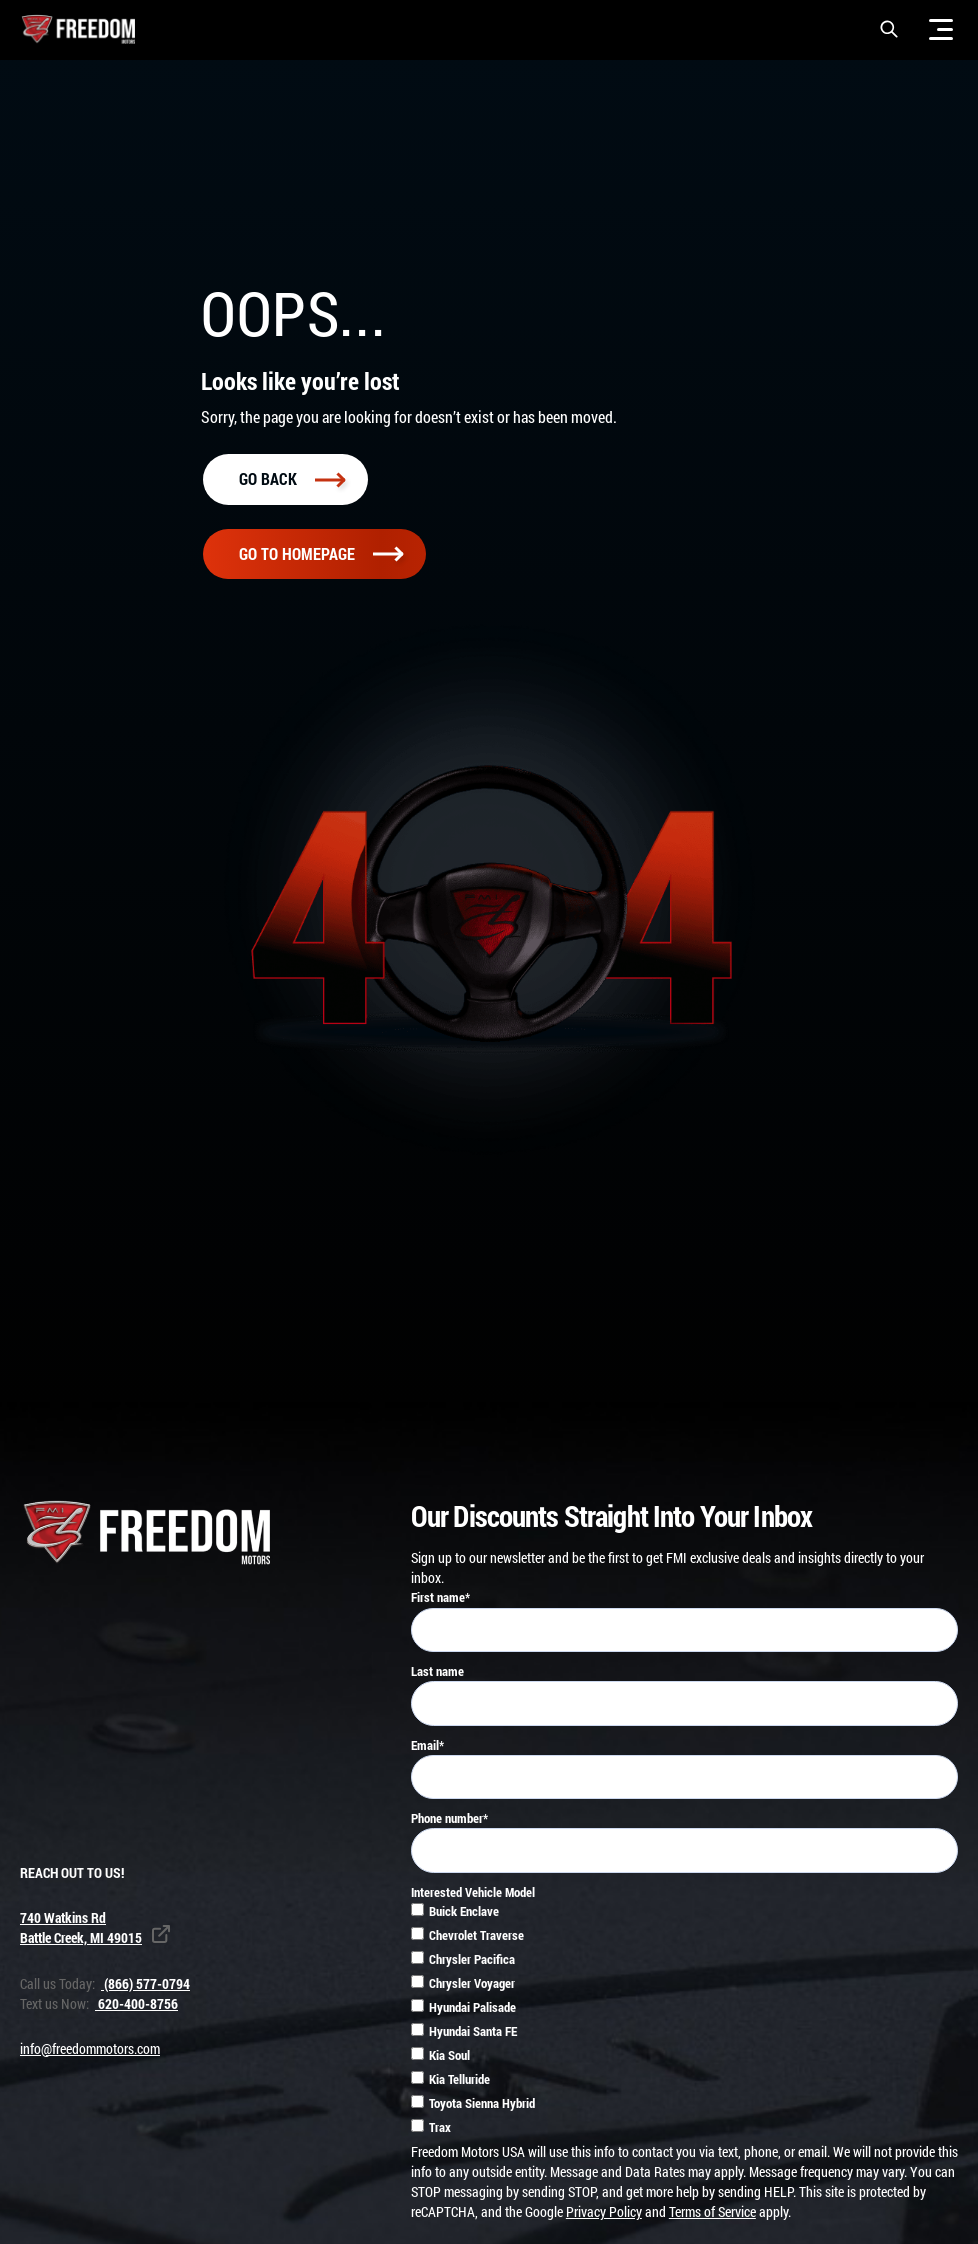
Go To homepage (321, 557)
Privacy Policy (604, 2215)
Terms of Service (712, 2215)
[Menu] (941, 29)
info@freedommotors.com (90, 2052)
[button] (889, 29)
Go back (292, 482)
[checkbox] (684, 2026)
